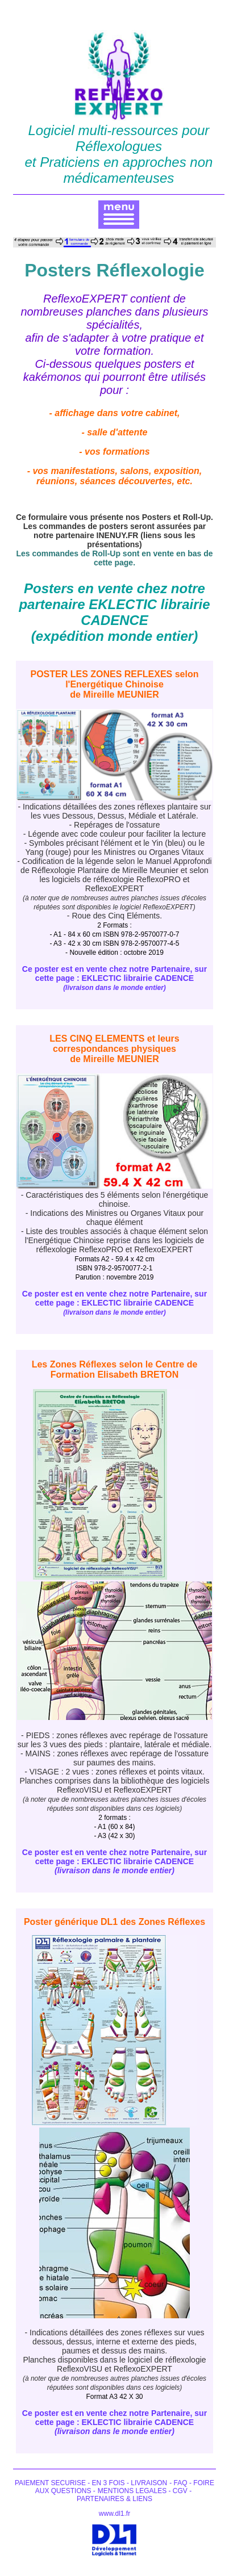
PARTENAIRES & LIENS (114, 2499)
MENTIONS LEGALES (133, 2491)
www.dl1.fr (114, 2514)
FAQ (181, 2483)
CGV (179, 2491)
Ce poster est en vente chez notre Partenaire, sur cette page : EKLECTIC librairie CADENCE (114, 978)
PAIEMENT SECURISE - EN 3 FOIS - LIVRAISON (91, 2483)
